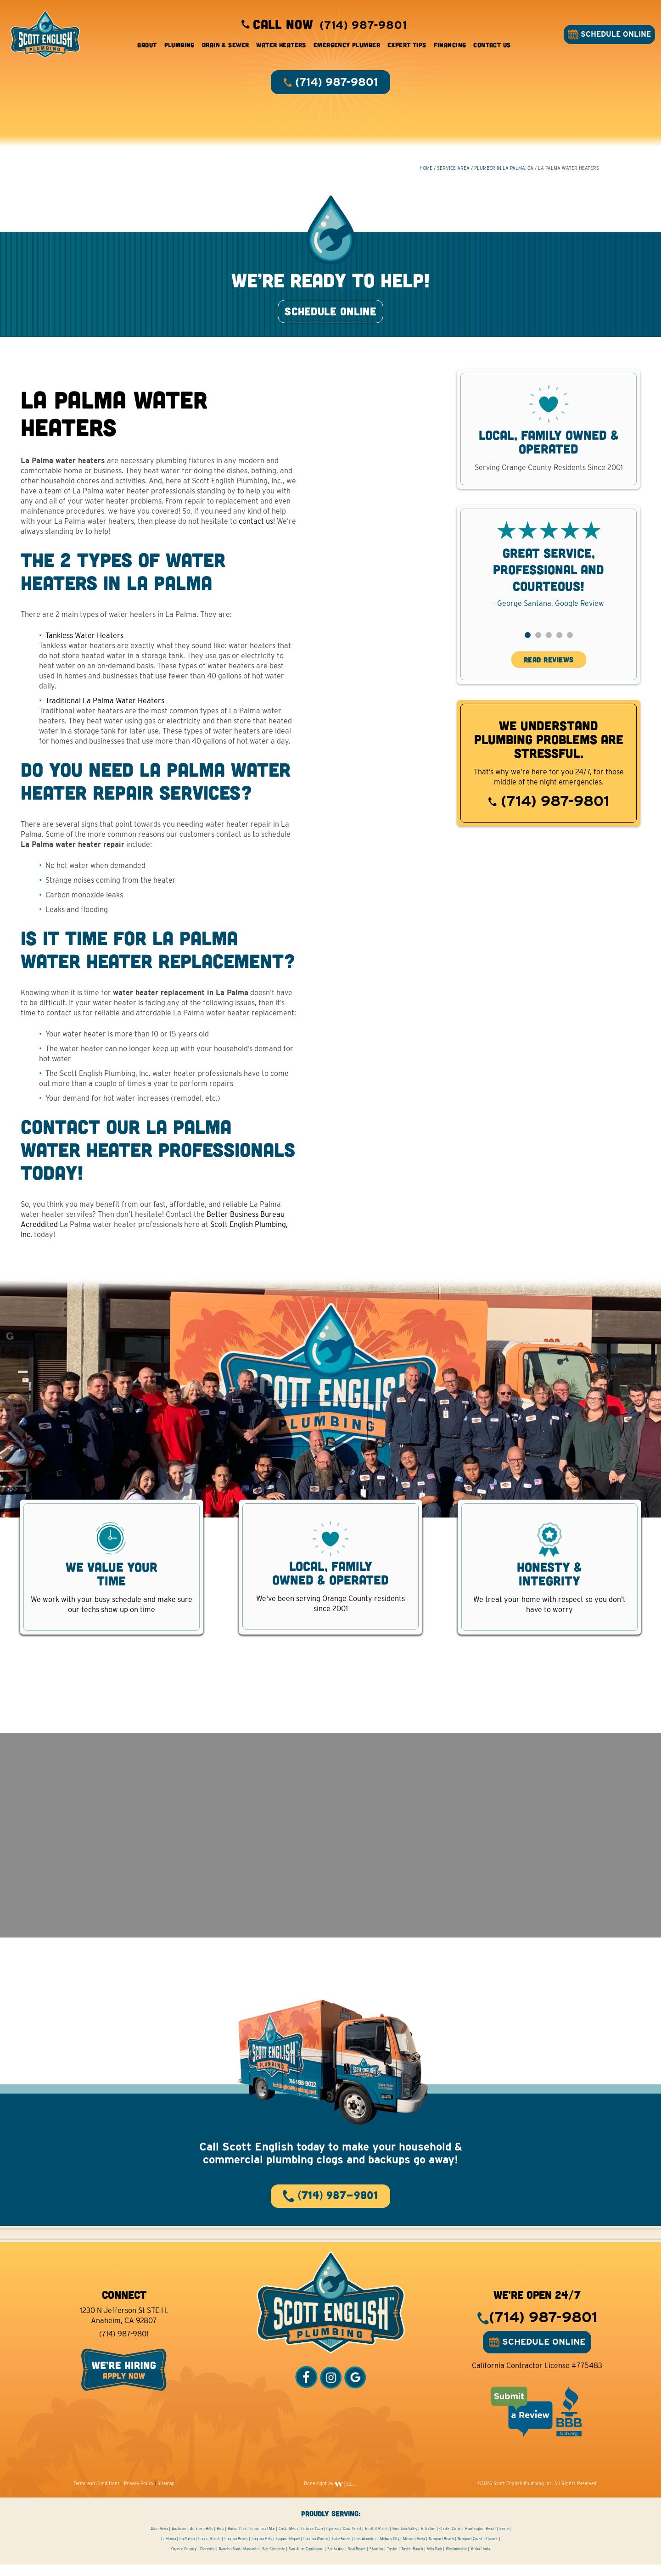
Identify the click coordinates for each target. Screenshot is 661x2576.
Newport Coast (470, 2550)
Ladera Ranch (209, 2550)
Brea (220, 2540)
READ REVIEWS (549, 666)
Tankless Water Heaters (84, 642)
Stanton (376, 2560)
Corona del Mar (262, 2540)
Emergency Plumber (347, 46)
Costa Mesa (288, 2540)
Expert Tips (406, 46)
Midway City (389, 2550)
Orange (492, 2550)
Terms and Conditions (96, 2495)
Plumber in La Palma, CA (503, 170)
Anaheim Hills (201, 2540)
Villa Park (434, 2560)
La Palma (187, 2550)
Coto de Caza (312, 2540)
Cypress (332, 2540)
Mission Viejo (414, 2550)
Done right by (330, 2495)
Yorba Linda (480, 2560)
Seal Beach (357, 2560)
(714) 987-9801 (548, 808)
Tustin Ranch (412, 2560)
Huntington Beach (480, 2540)
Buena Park (237, 2540)
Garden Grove (450, 2540)
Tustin (392, 2560)
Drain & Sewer (225, 46)
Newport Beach (441, 2550)
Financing (450, 46)
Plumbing (179, 46)
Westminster (456, 2560)
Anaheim (179, 2540)
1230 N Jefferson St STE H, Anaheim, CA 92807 (124, 2326)
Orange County (183, 2560)
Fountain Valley (404, 2540)
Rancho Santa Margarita (238, 2560)
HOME (426, 170)
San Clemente (273, 2560)
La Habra (168, 2550)
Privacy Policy (138, 2495)
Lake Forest (341, 2550)
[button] (528, 642)
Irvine (504, 2540)
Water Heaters (281, 46)
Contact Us (491, 46)
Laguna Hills (262, 2550)
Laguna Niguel (288, 2550)
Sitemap (165, 2495)
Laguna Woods (315, 2550)
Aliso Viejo (159, 2540)
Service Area (453, 170)
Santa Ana (335, 2560)
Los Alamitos (365, 2550)
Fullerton (428, 2540)
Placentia (207, 2560)
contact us (256, 528)
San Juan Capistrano (306, 2560)
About (147, 46)
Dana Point (352, 2540)
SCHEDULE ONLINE (608, 35)
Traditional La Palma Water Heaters (104, 707)
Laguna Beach (236, 2550)
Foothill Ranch (377, 2540)
